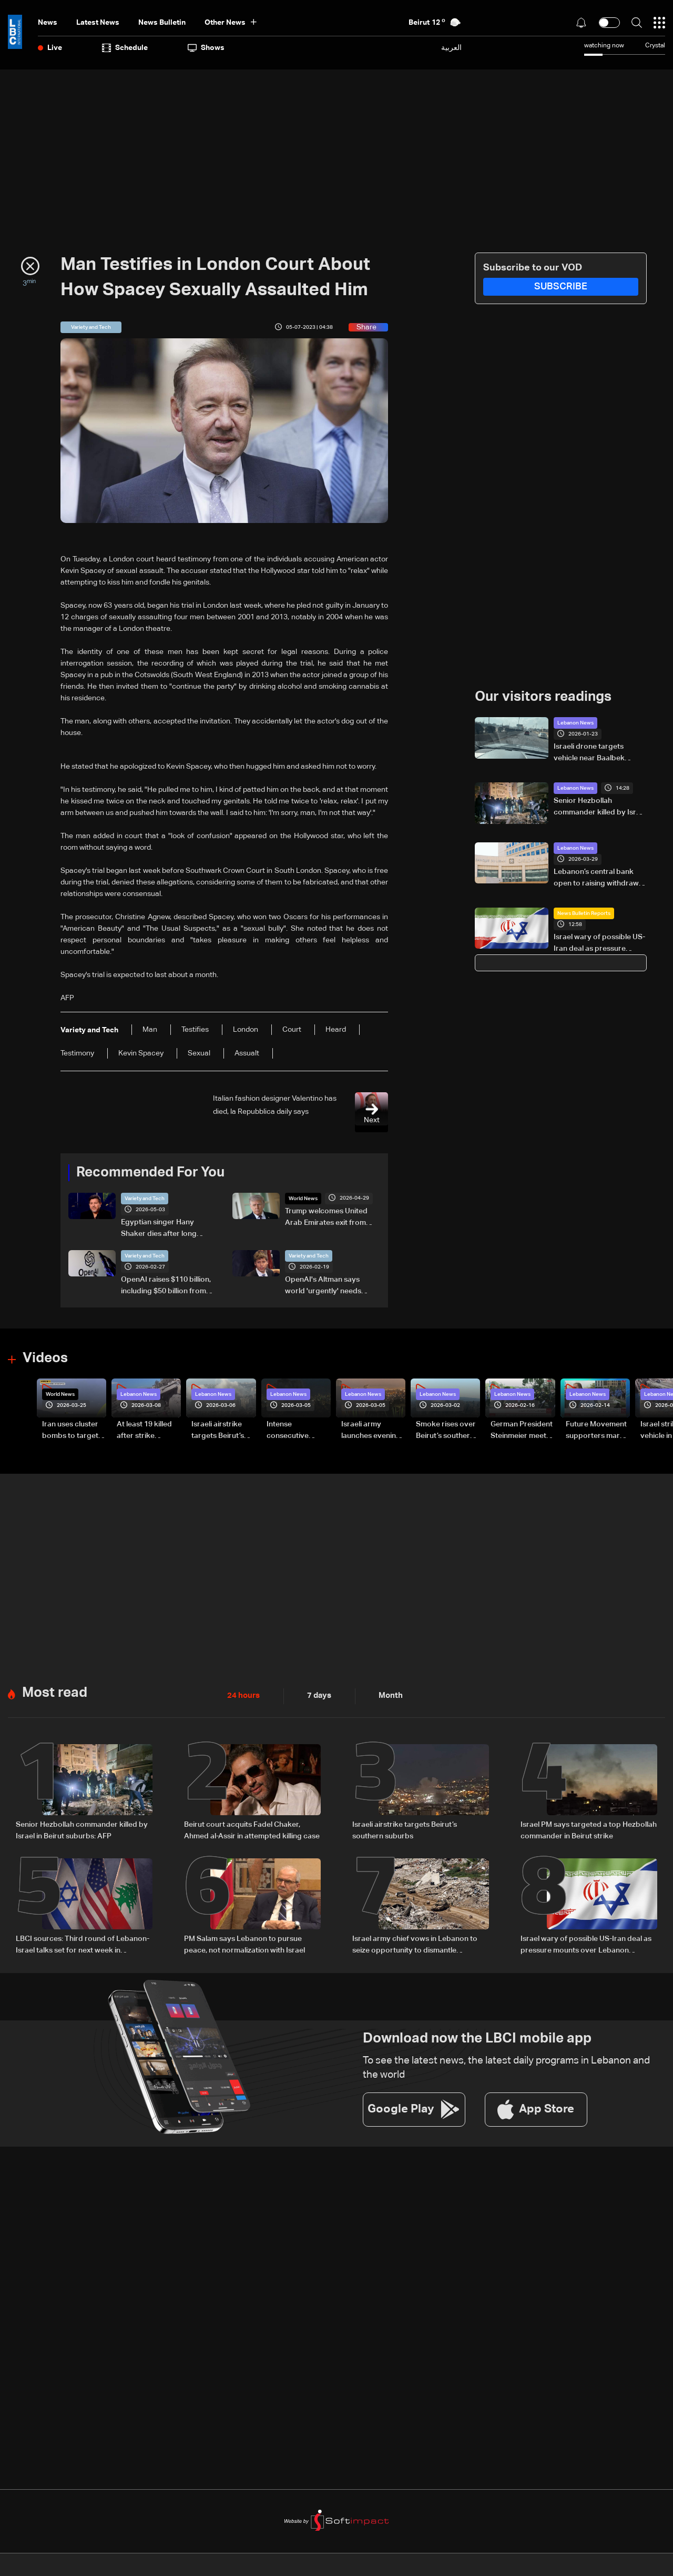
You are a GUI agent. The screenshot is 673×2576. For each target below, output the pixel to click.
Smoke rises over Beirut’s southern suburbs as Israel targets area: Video (446, 1431)
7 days (316, 1695)
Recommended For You (150, 1173)
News (47, 22)
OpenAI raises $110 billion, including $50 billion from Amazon (166, 1286)
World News (303, 1198)
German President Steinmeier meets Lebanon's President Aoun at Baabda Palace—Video (522, 1431)
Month (386, 1695)
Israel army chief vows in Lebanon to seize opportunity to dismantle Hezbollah (414, 1945)
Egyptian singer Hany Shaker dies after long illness (159, 1229)
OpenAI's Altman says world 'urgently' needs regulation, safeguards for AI (330, 1286)
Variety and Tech (145, 1198)
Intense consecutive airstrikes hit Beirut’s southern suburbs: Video (296, 1431)
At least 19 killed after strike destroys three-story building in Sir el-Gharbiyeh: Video (145, 1431)
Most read (54, 1692)
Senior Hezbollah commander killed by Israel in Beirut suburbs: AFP (600, 807)
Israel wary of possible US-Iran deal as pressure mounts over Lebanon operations (599, 943)
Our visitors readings (543, 697)
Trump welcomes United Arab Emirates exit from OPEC (326, 1218)
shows (206, 48)
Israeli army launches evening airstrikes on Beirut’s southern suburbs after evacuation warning (371, 1431)
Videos (45, 1358)
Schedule (125, 48)
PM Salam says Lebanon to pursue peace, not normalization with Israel (244, 1944)
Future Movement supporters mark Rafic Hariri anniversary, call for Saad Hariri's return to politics (596, 1431)
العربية (451, 48)
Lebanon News (575, 723)
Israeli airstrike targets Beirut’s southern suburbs (404, 1829)
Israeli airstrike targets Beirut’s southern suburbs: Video (222, 1431)
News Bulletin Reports (583, 913)
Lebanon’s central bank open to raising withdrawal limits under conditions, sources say (599, 878)
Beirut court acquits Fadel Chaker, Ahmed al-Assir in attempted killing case (252, 1829)
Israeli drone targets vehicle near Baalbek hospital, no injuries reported (589, 753)
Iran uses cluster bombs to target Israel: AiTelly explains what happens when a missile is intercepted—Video (70, 1431)
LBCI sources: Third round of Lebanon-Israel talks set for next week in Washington (82, 1945)
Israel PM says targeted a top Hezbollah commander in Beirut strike (589, 1829)
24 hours (242, 1695)
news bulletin (162, 22)
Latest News (97, 22)
